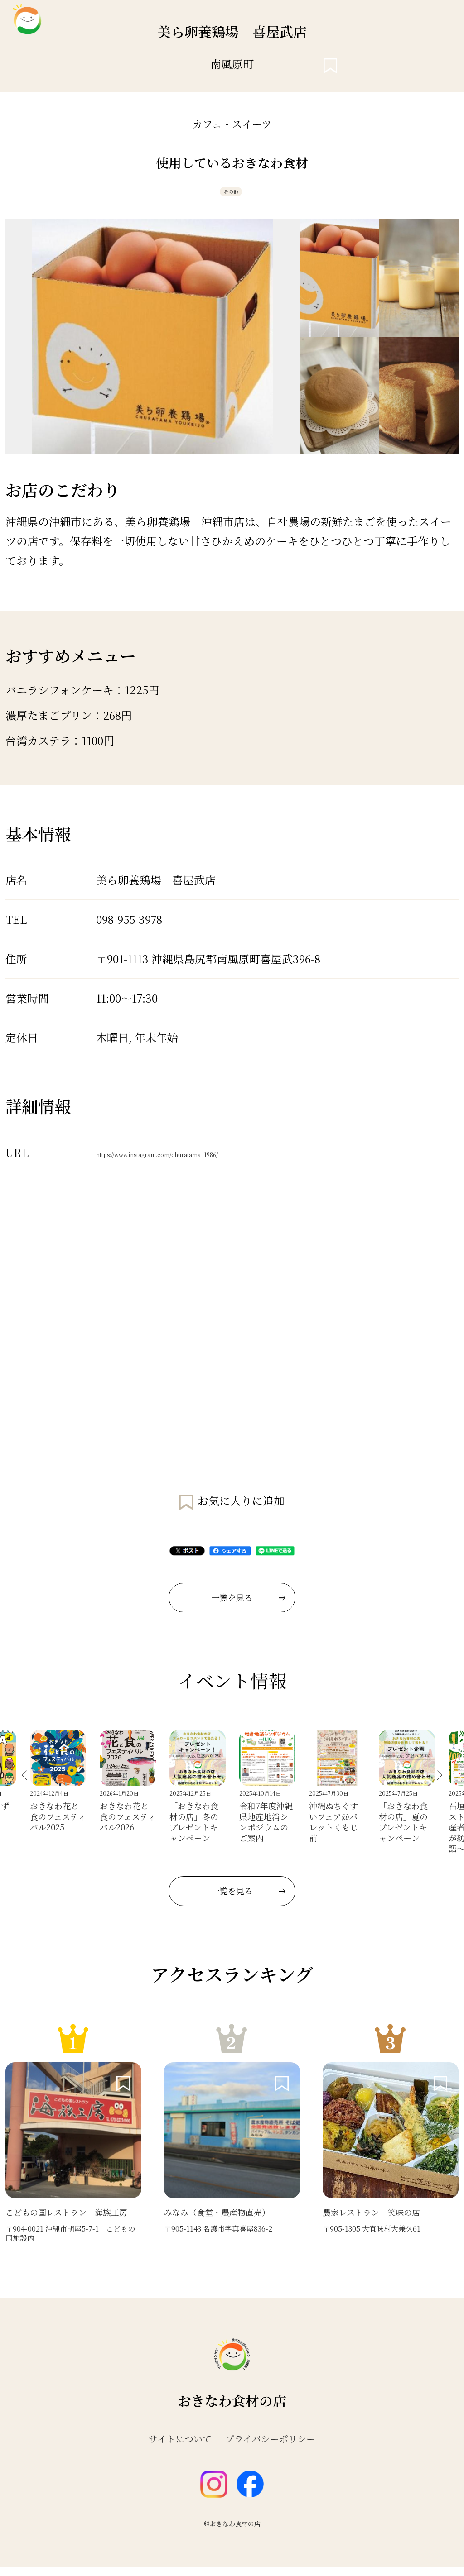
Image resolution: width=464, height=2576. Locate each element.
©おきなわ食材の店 (232, 2532)
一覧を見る (248, 1606)
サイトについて (180, 2447)
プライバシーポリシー (270, 2447)
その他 (229, 195)
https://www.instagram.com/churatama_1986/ (216, 1161)
